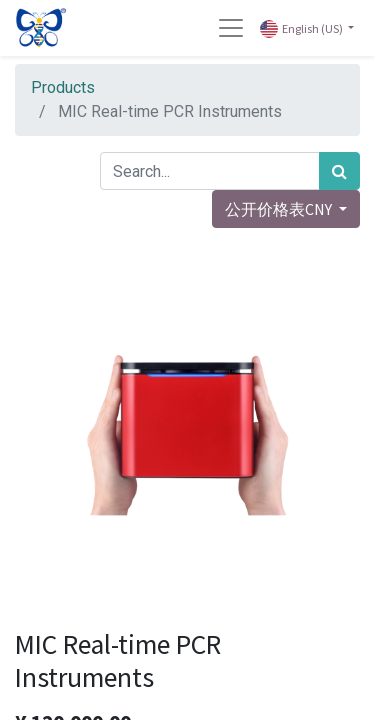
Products (63, 87)
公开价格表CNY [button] (280, 209)
